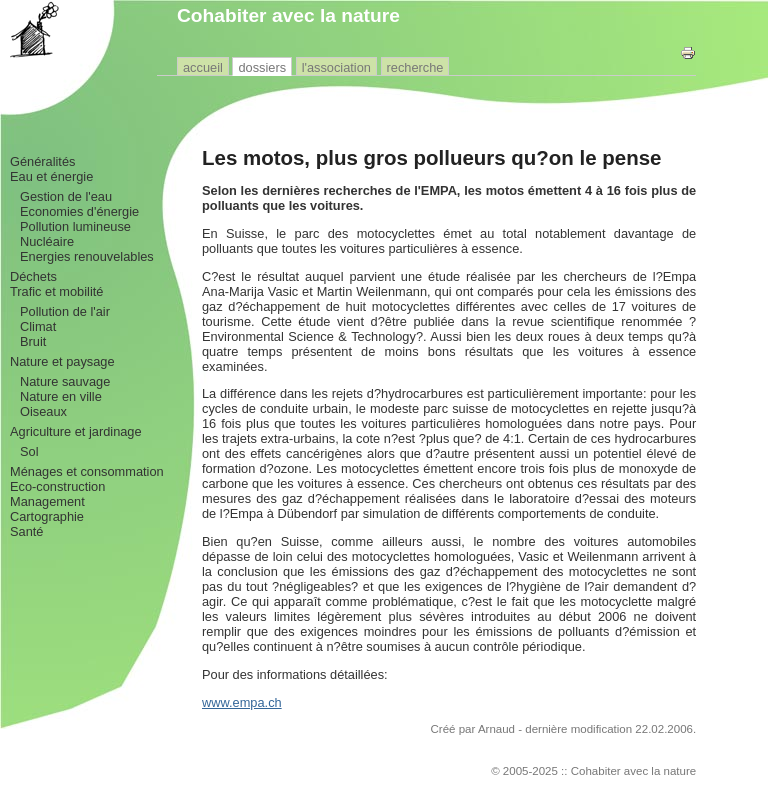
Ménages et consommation (87, 471)
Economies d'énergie (79, 211)
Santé (26, 531)
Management (47, 501)
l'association (336, 67)
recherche (415, 67)
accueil (203, 67)
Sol (29, 451)
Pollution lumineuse (75, 226)
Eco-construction (57, 486)
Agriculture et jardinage (76, 431)
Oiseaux (43, 411)
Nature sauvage (65, 381)
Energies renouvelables (87, 256)
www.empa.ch (242, 702)
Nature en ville (61, 396)
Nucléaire (47, 241)
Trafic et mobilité (56, 291)
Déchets (33, 276)
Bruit (33, 341)
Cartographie (47, 516)
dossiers (262, 67)
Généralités (42, 161)
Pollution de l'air (65, 311)
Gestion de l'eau (66, 196)
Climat (38, 326)
